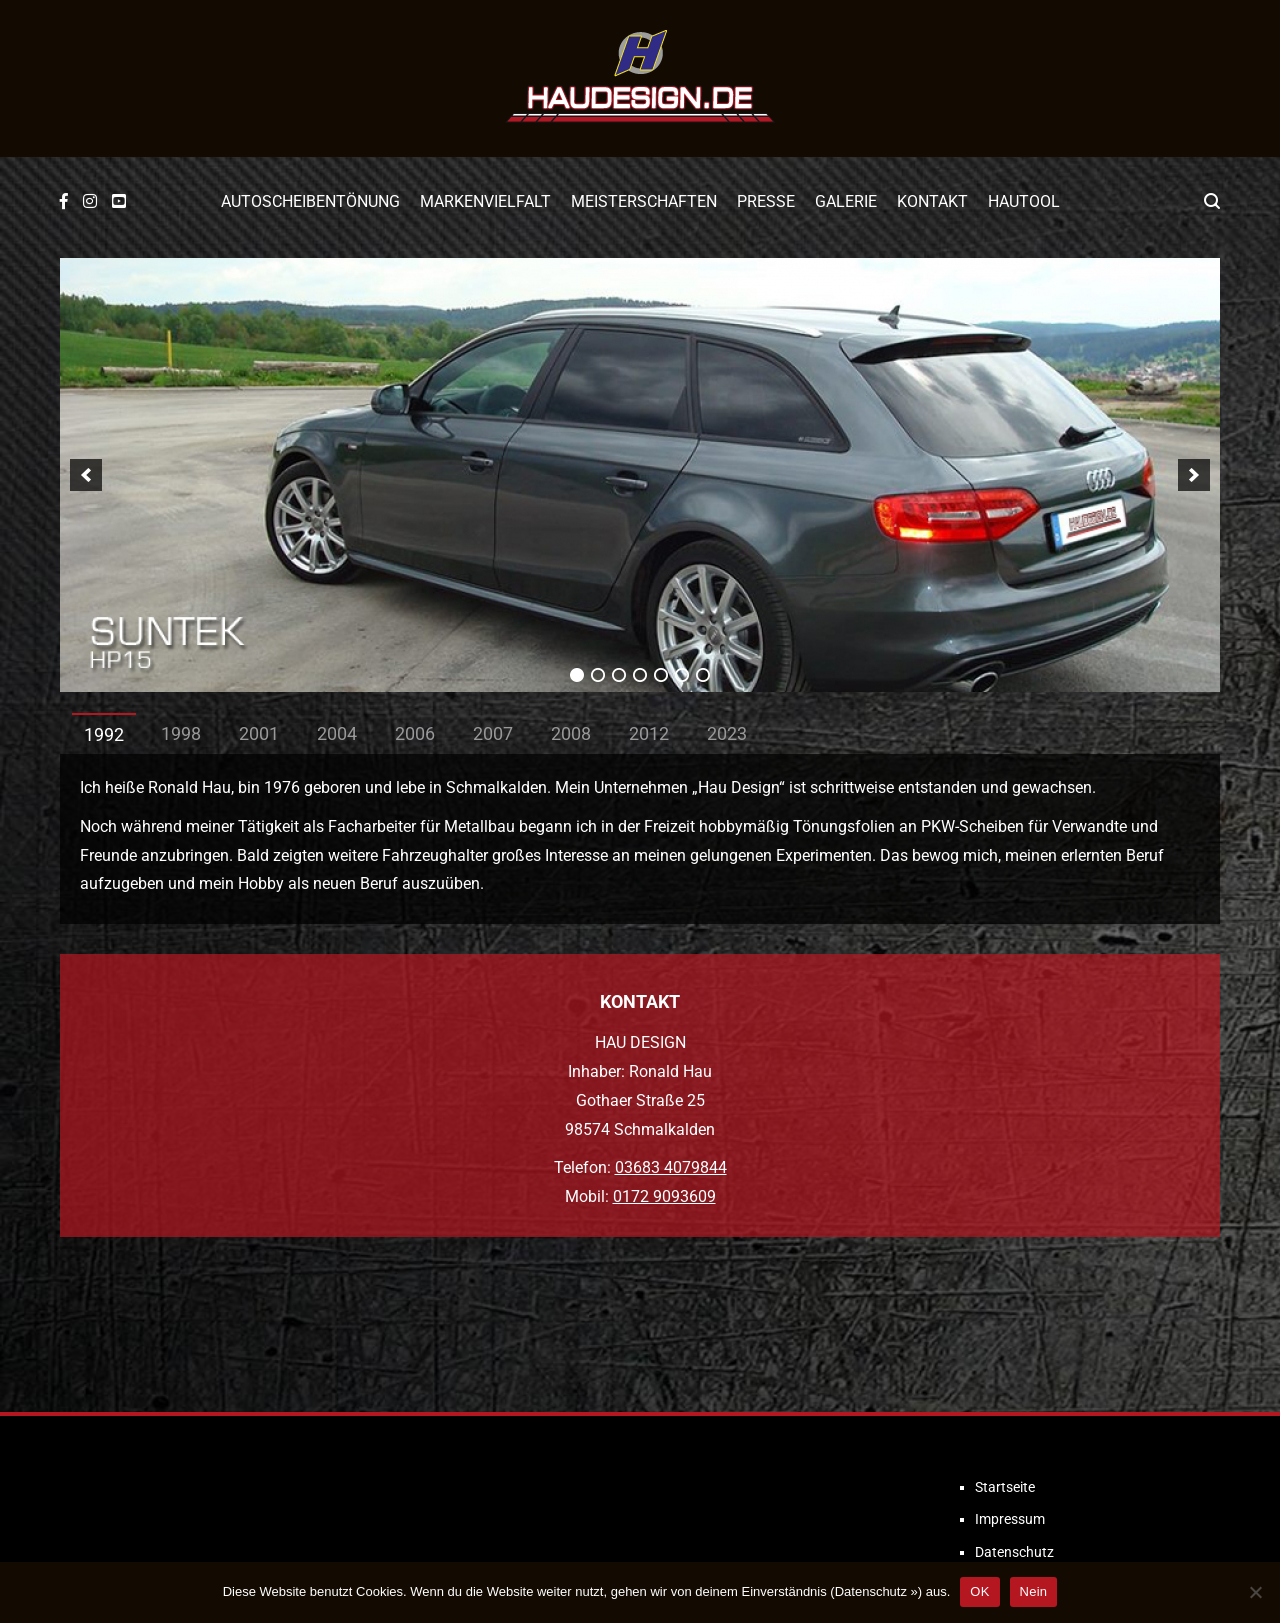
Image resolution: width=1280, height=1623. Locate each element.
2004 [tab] (337, 733)
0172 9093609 (664, 1196)
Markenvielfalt (485, 201)
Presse (766, 201)
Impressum (1010, 1519)
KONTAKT (640, 1001)
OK (979, 1591)
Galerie (846, 201)
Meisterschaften (644, 201)
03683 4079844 (671, 1167)
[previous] (86, 475)
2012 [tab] (649, 733)
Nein (1034, 1591)
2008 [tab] (571, 733)
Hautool (1024, 201)
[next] (1194, 475)
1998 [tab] (181, 733)
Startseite (1005, 1487)
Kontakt (932, 201)
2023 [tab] (727, 733)
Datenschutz (1014, 1552)
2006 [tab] (415, 733)
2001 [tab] (259, 733)
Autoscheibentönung (310, 201)
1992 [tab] (104, 734)
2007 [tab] (493, 733)
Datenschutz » (876, 1591)
